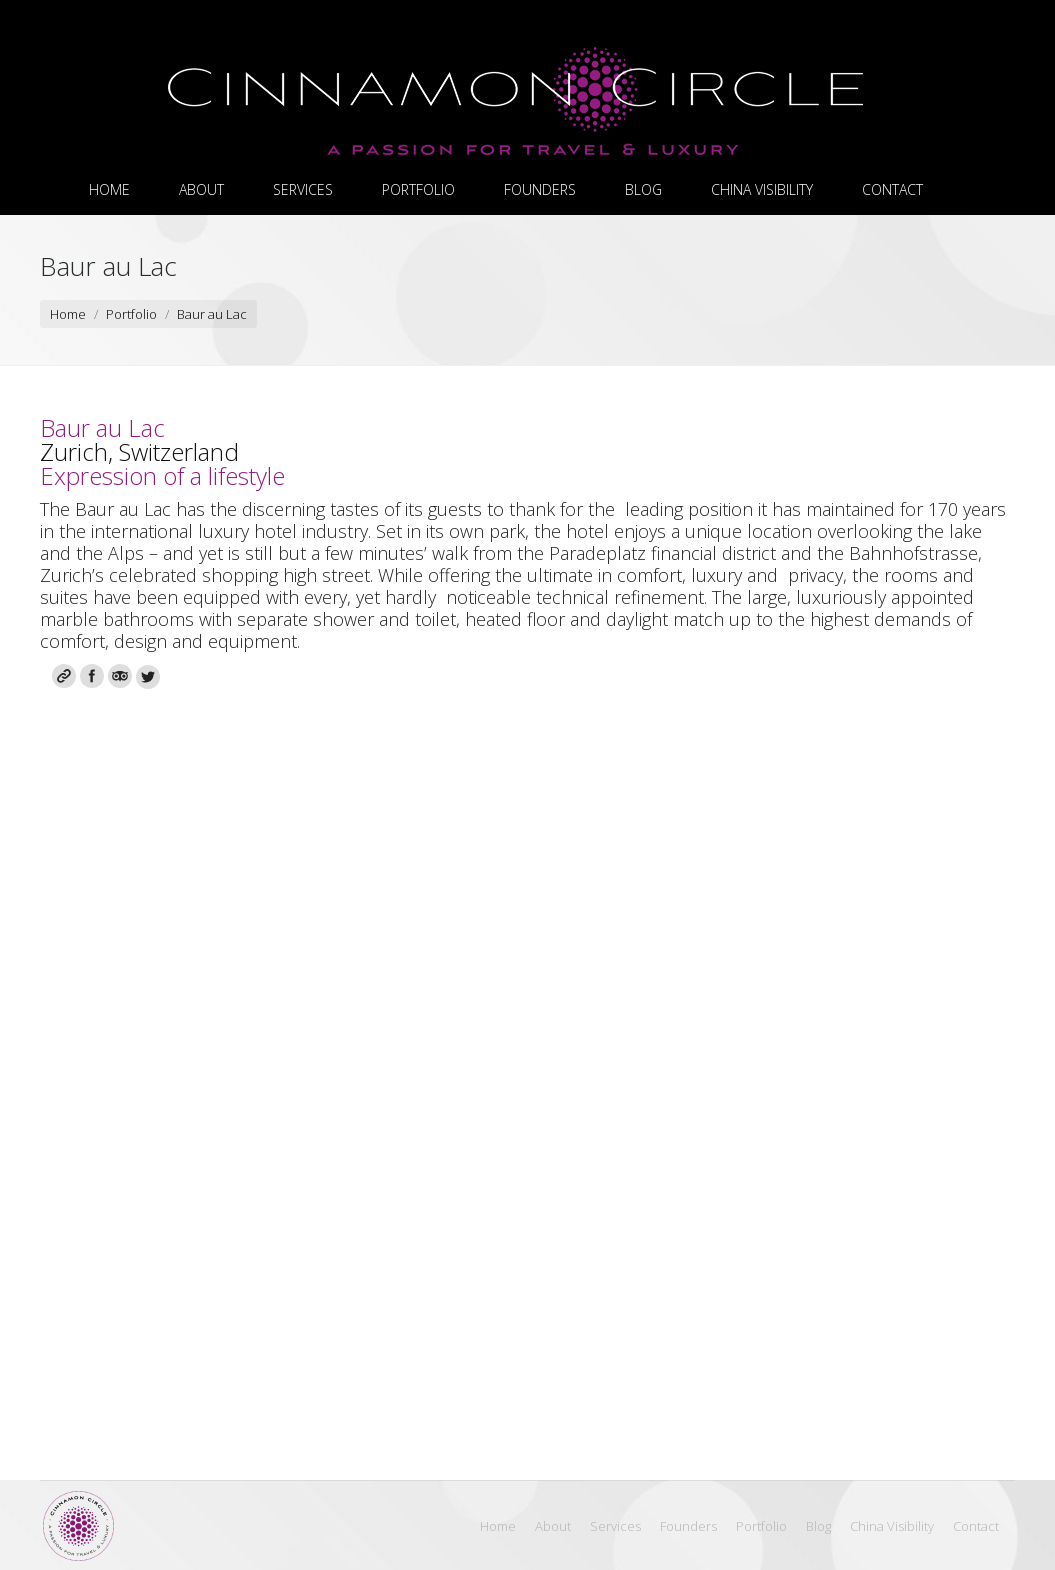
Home (68, 314)
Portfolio (131, 314)
